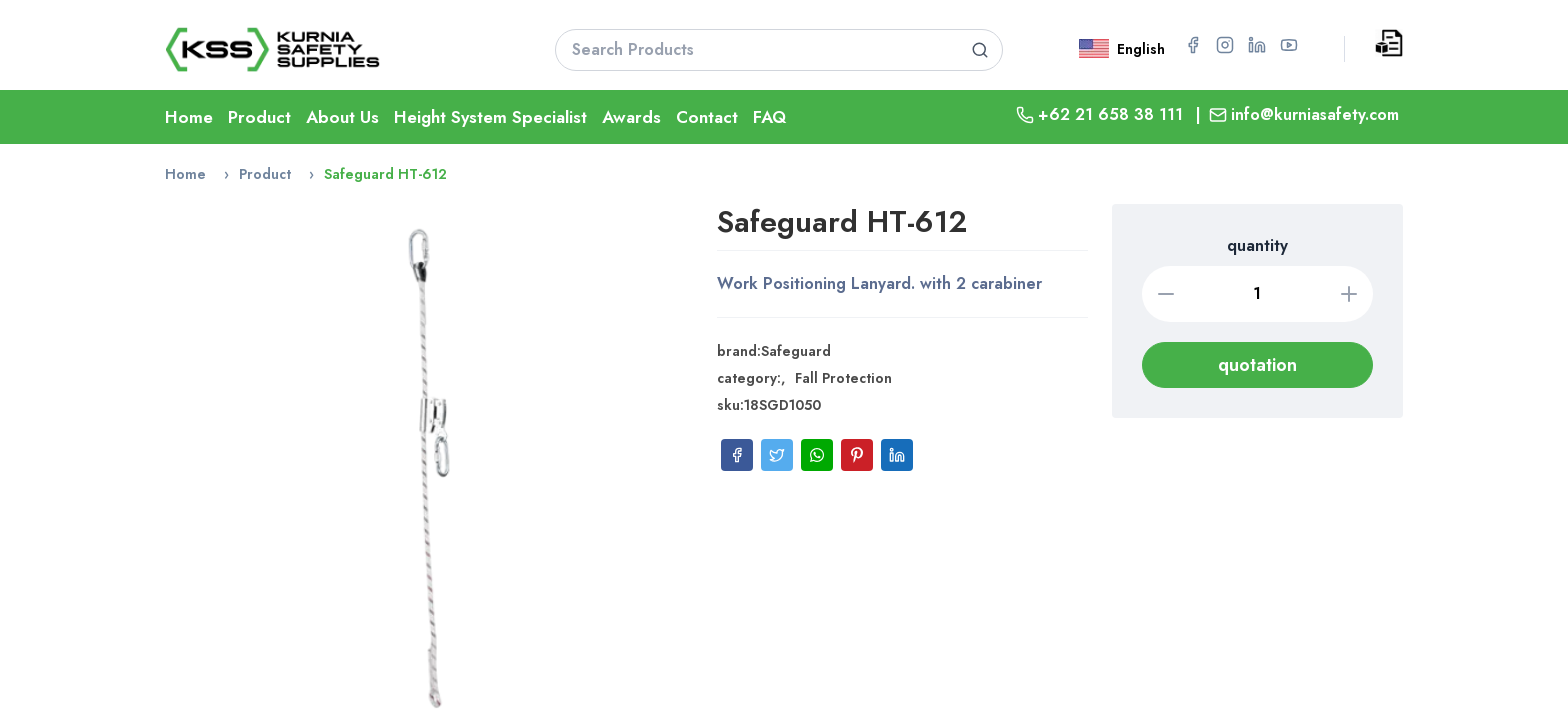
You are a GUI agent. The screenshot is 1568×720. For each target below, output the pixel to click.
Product (265, 174)
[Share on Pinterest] (857, 455)
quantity (1257, 245)
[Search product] (980, 50)
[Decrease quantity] (1166, 294)
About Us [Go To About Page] (342, 117)
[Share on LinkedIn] (897, 455)
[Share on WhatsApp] (817, 455)
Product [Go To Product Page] (259, 117)
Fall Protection (843, 378)
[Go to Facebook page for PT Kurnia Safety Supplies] (1193, 45)
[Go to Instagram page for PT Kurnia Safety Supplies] (1225, 45)
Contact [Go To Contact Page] (707, 117)
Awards (631, 117)
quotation (1257, 365)
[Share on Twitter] (777, 455)
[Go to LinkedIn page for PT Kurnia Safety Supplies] (1257, 45)
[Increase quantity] (1349, 294)
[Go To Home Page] (335, 49)
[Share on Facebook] (737, 455)
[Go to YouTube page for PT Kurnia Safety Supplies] (1289, 45)
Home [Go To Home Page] (189, 117)
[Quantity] (1258, 294)
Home (185, 174)
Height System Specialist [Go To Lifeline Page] (490, 117)
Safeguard (796, 351)
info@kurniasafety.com (1315, 114)
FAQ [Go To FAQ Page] (769, 117)
